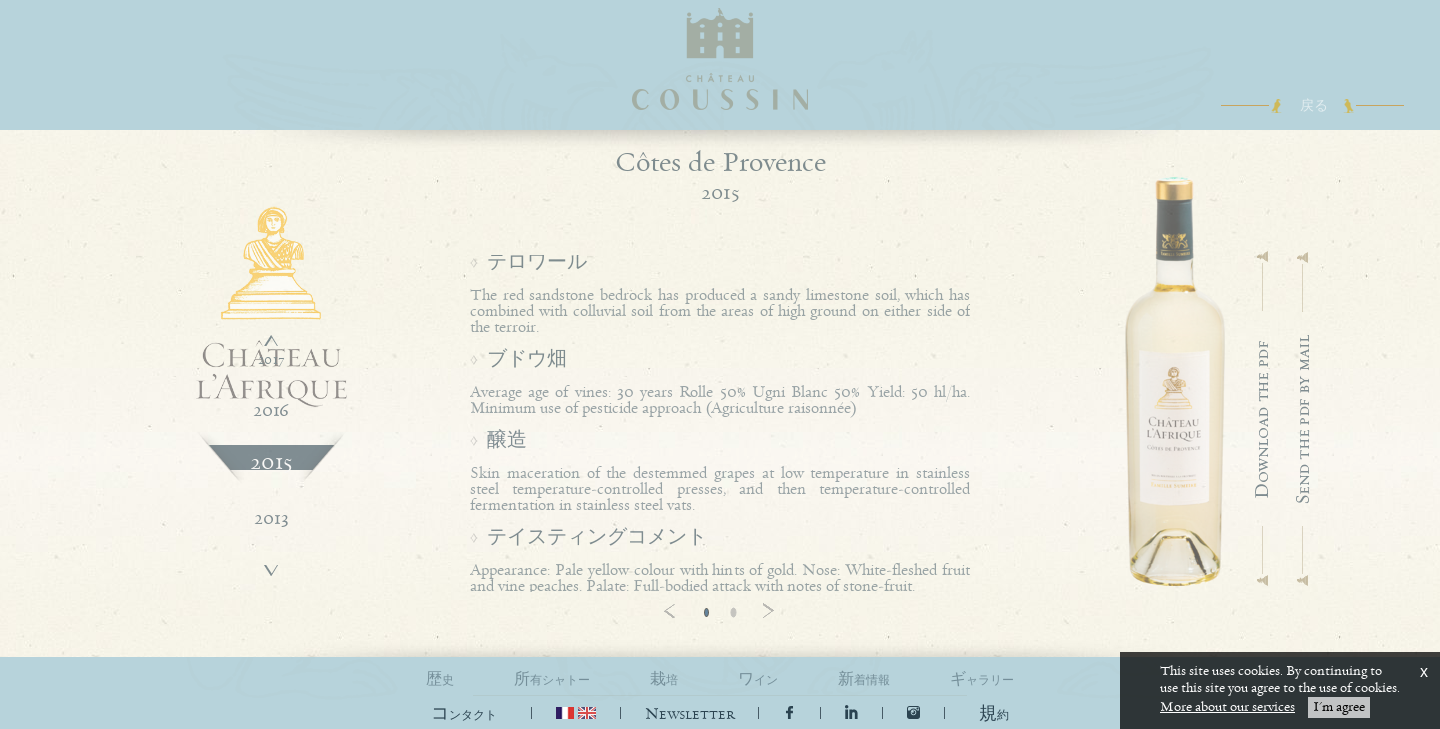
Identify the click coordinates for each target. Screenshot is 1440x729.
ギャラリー (982, 679)
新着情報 (864, 679)
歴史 (440, 679)
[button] (994, 714)
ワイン (758, 679)
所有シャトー (552, 679)
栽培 (664, 679)
